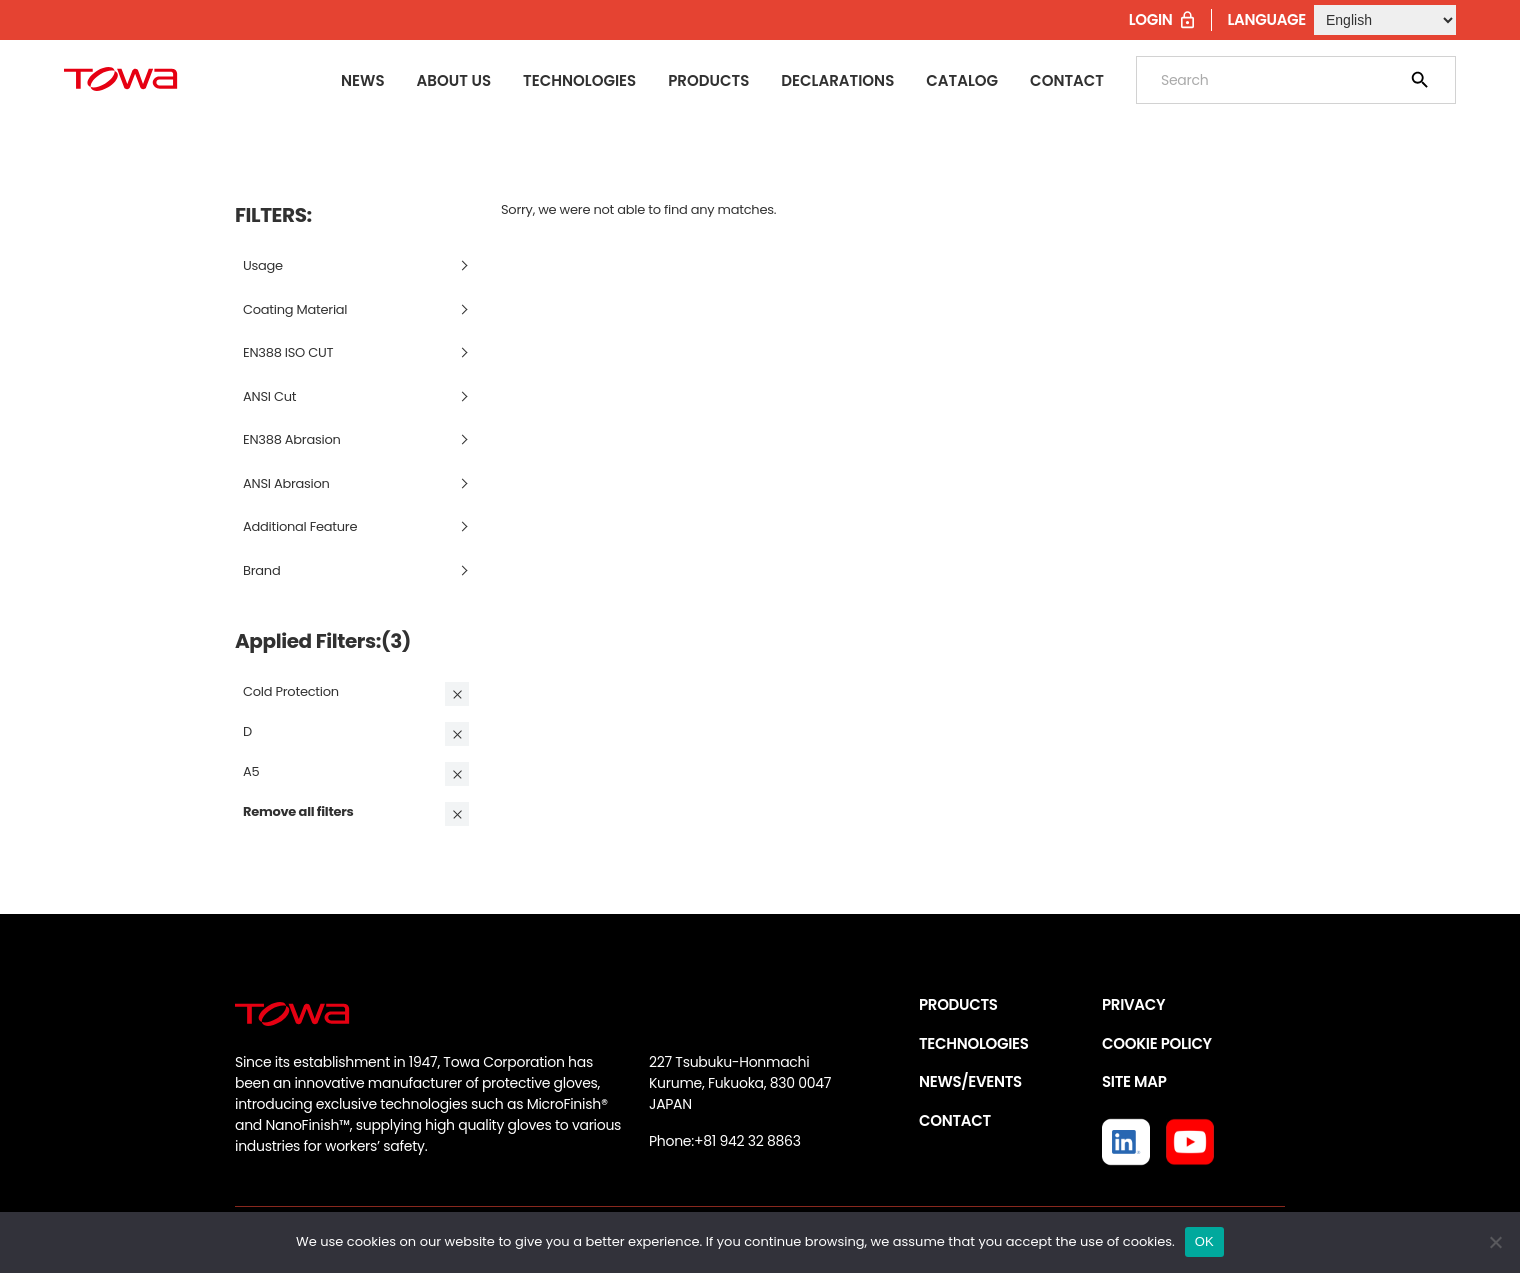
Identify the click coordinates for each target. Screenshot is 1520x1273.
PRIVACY (1133, 1004)
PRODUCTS (958, 1004)
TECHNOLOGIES (974, 1043)
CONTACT (955, 1120)
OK (1204, 1241)
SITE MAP (1134, 1081)
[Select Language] (1385, 20)
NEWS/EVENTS (970, 1081)
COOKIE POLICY (1157, 1043)
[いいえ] (1495, 1242)
